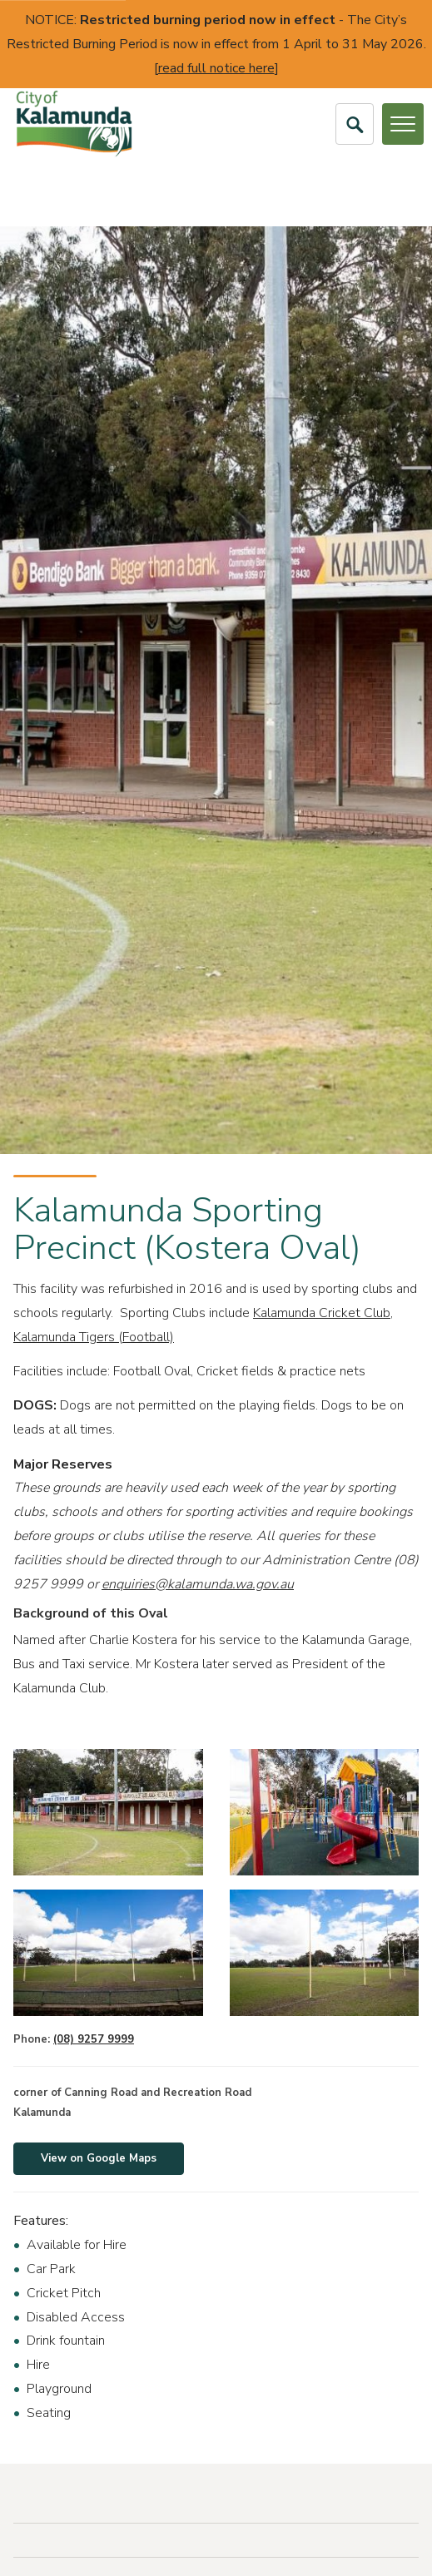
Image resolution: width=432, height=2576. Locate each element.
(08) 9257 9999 (93, 2039)
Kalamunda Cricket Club (321, 1313)
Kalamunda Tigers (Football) (93, 1337)
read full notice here (216, 68)
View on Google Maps (98, 2158)
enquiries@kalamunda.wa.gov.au (198, 1584)
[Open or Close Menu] (402, 123)
